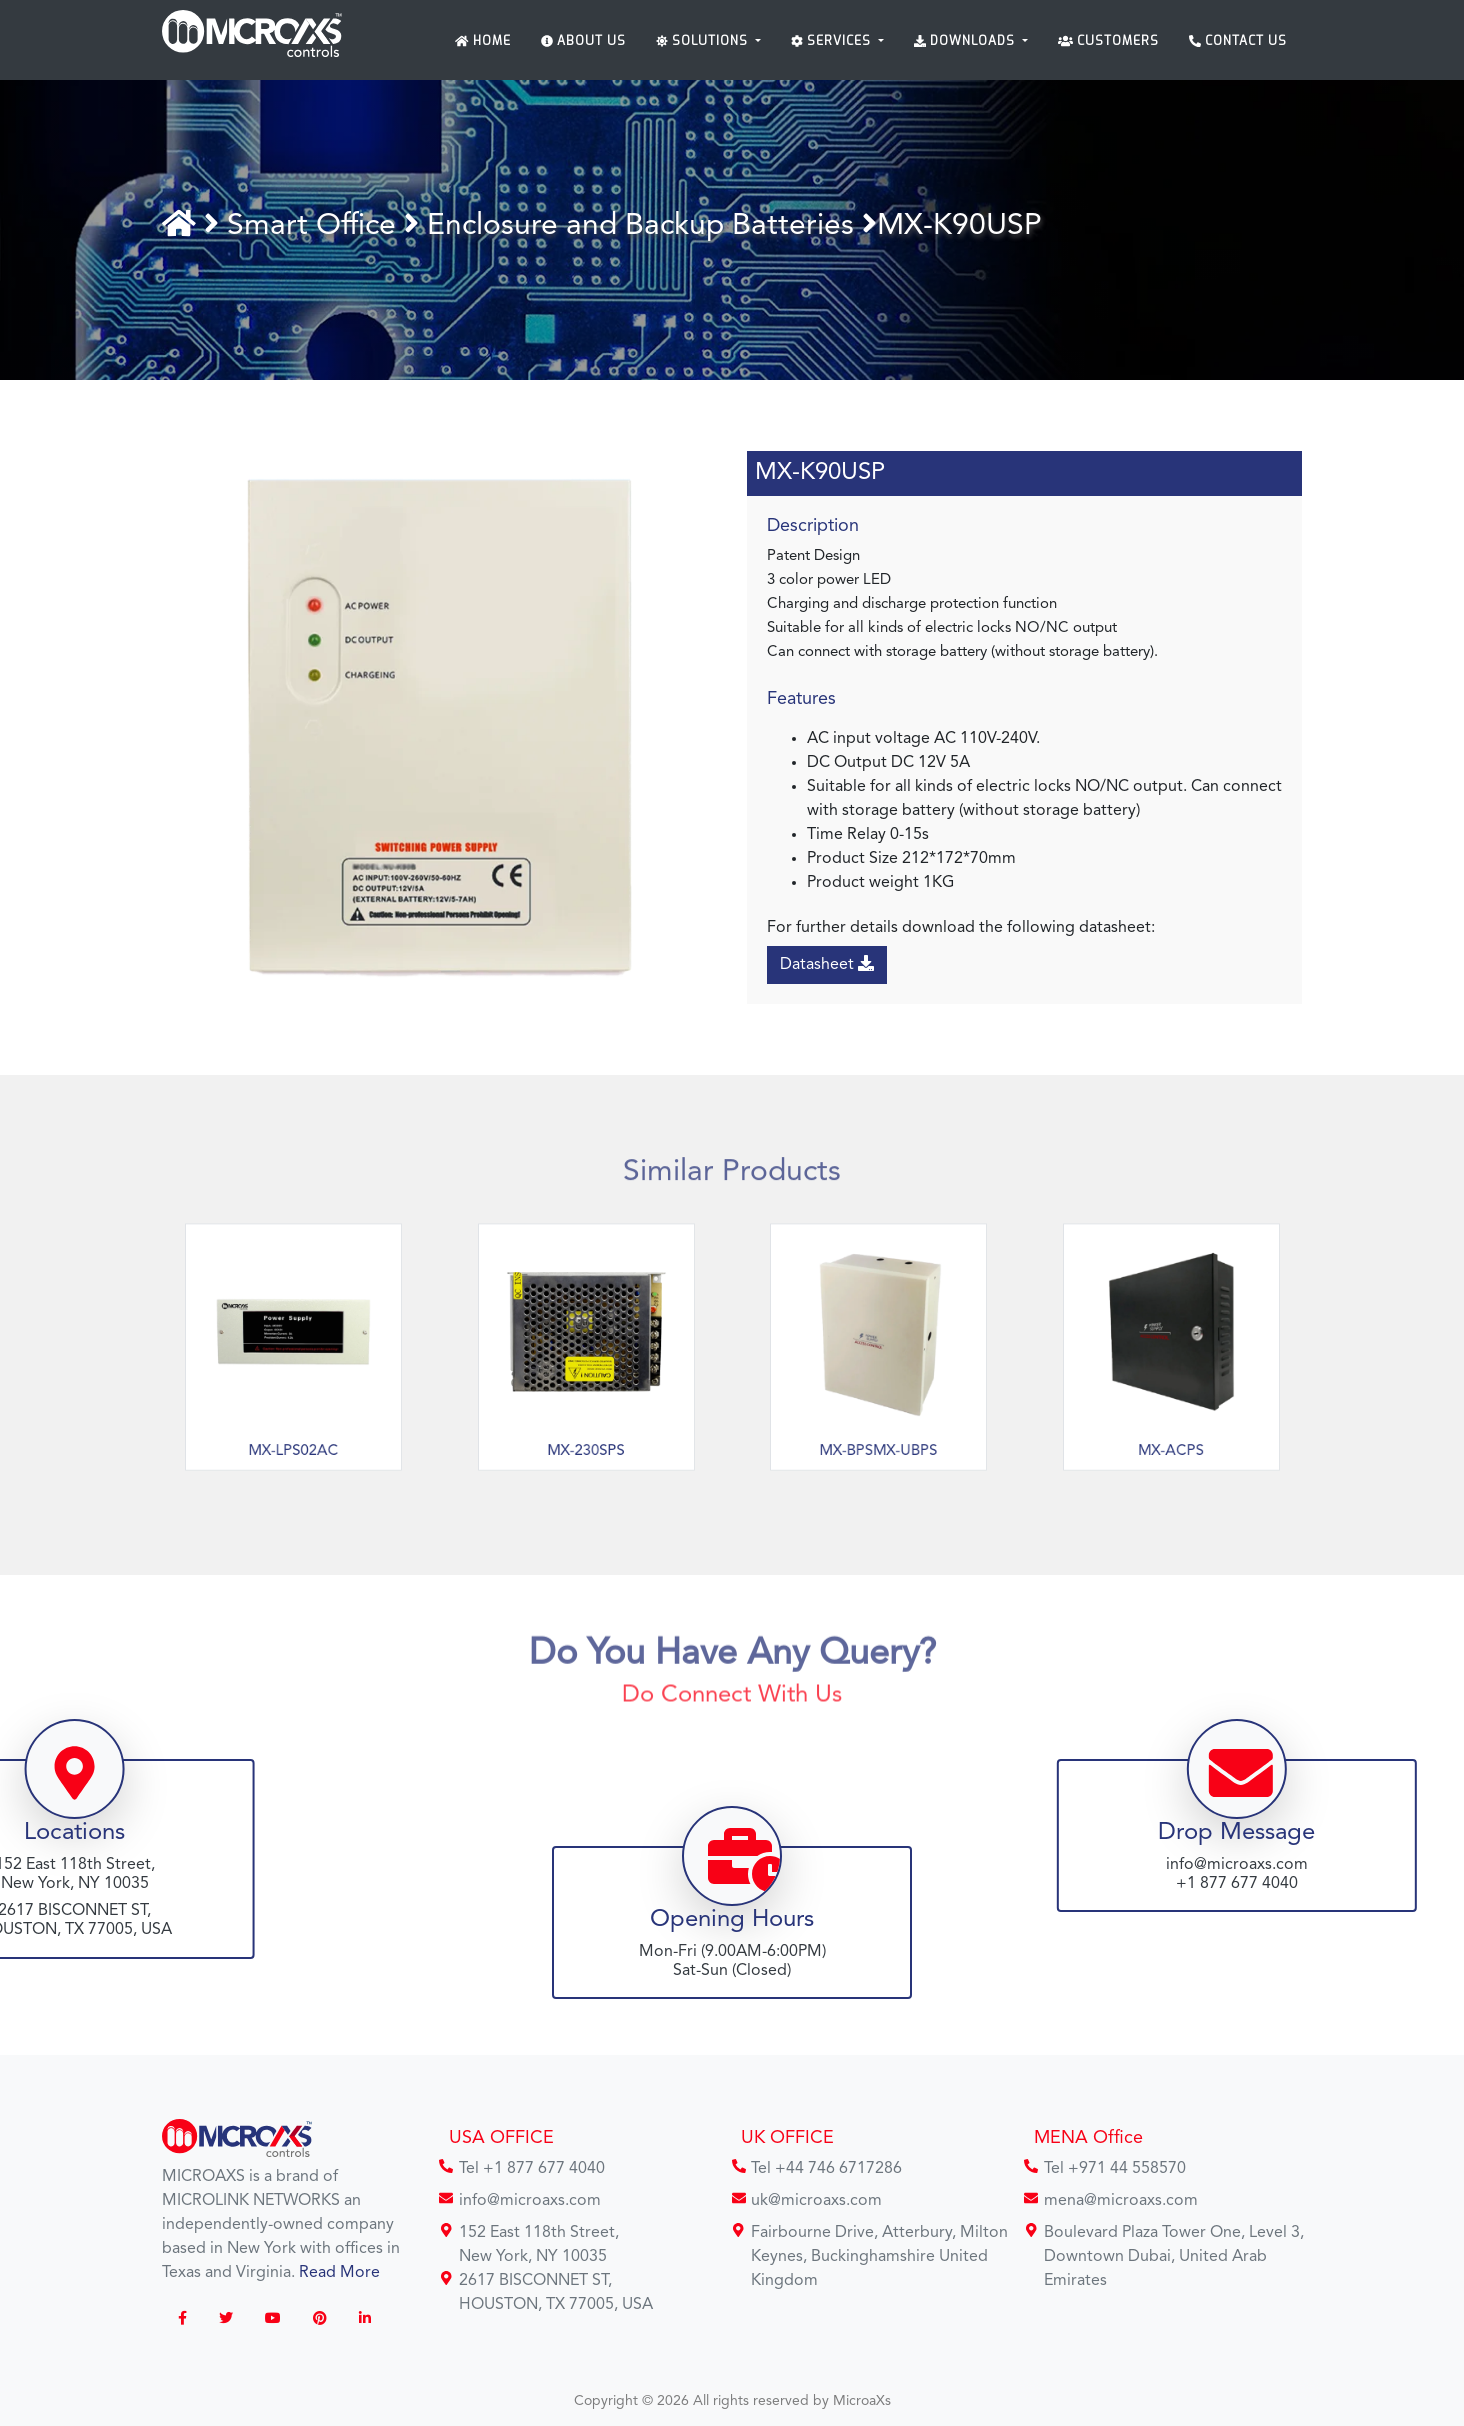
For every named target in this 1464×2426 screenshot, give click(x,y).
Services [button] (833, 41)
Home (483, 41)
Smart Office (319, 226)
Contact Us (1238, 41)
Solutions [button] (704, 41)
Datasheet (829, 964)
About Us (583, 41)
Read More (339, 2273)
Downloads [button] (966, 41)
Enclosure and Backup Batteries (644, 226)
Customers (1108, 41)
